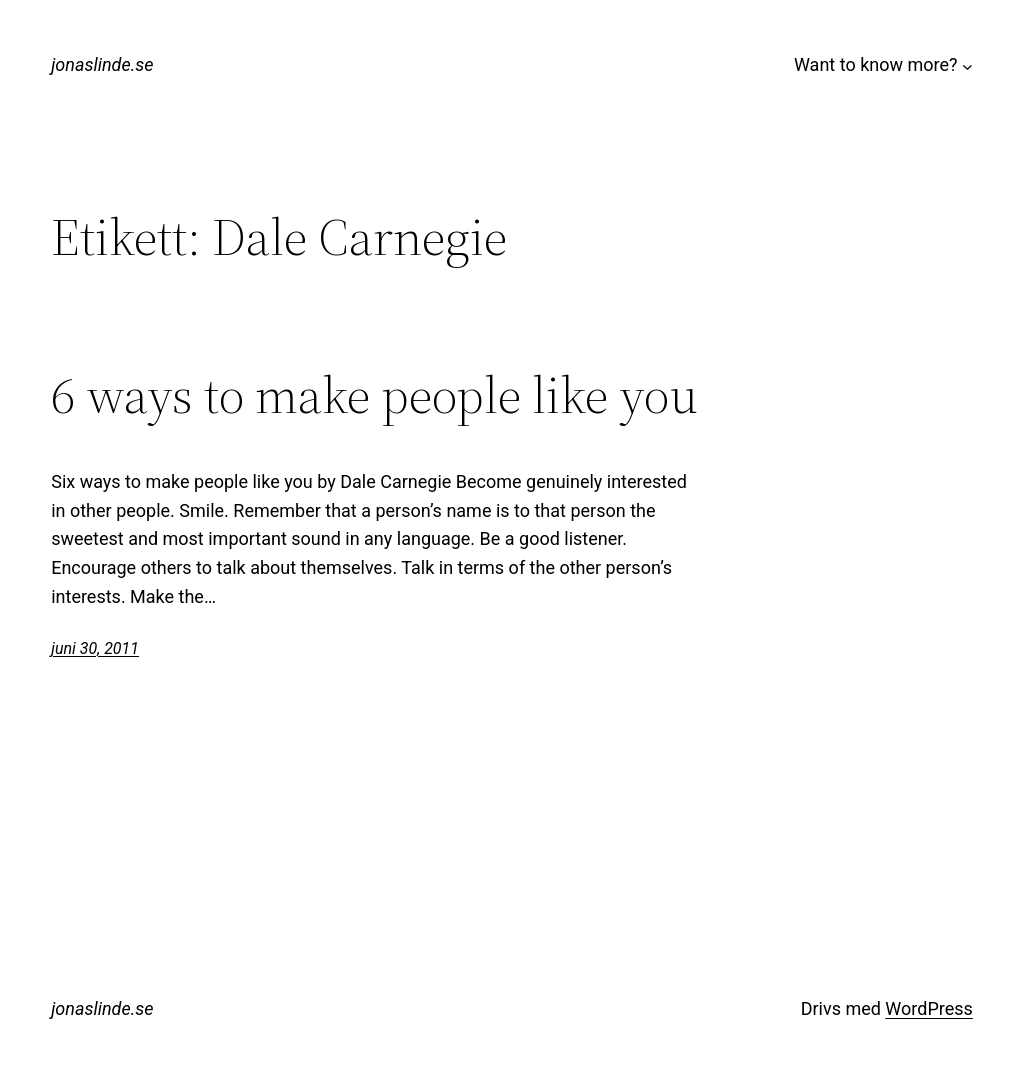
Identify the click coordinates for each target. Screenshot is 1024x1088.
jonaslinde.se (102, 64)
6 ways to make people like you (374, 395)
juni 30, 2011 (95, 648)
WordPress (928, 1008)
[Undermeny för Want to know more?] (967, 65)
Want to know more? (876, 64)
